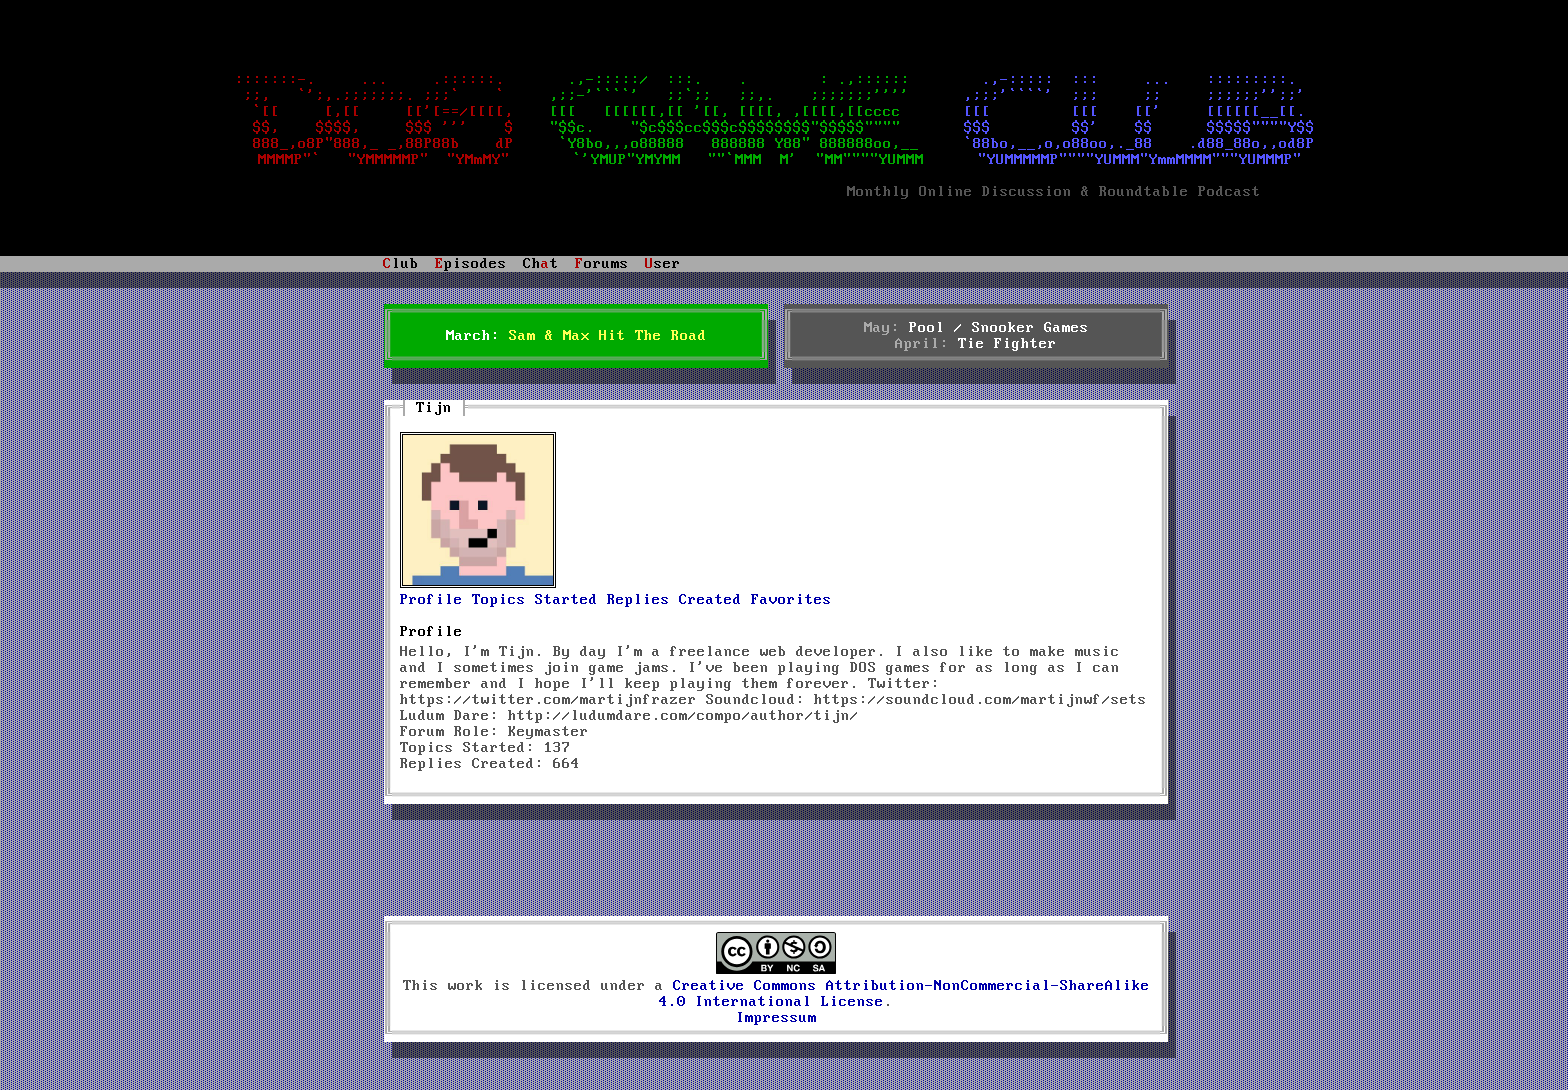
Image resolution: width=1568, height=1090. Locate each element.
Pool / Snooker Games (999, 328)
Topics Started (535, 600)
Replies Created (674, 600)
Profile (431, 600)
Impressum (776, 1018)
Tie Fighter (1007, 344)
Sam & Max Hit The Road (608, 336)
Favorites (791, 600)
